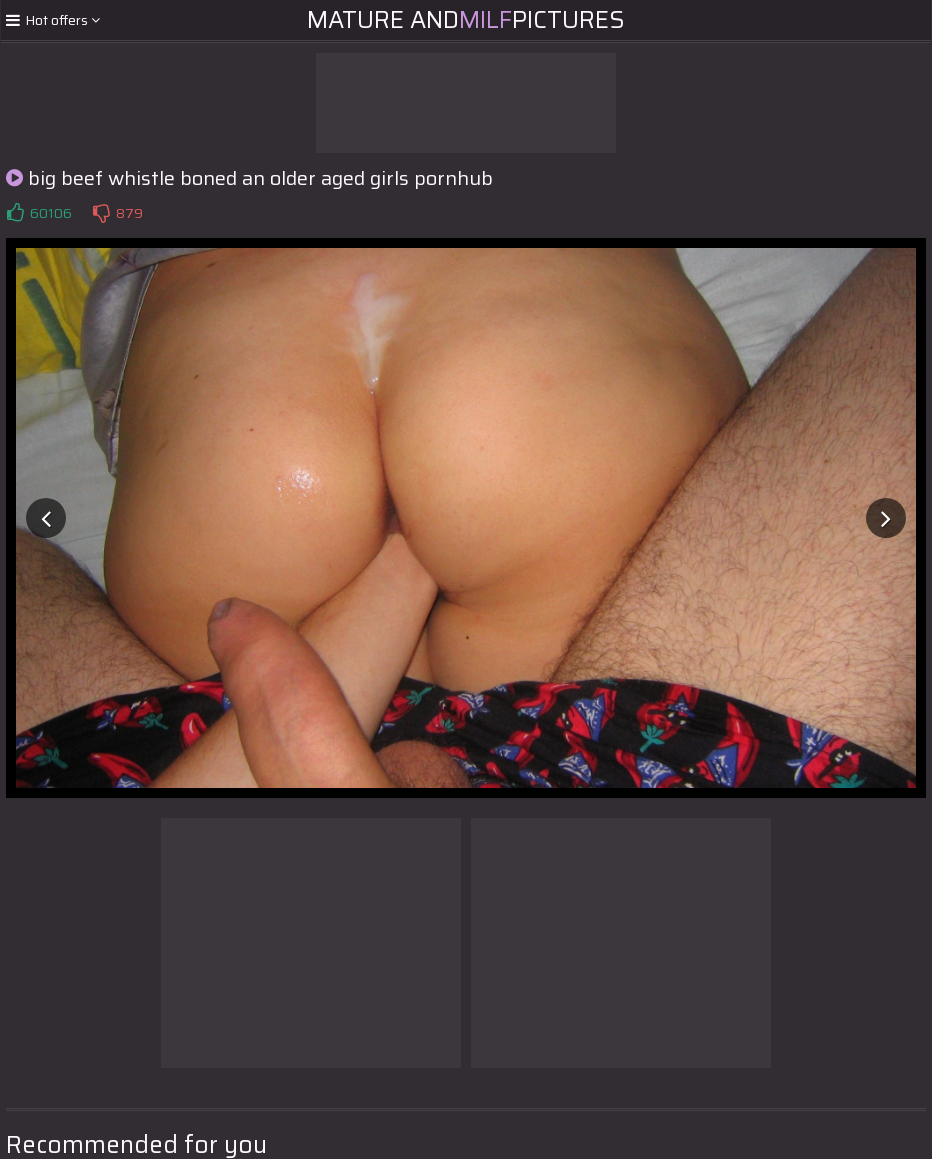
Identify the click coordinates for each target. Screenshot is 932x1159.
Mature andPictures (466, 20)
